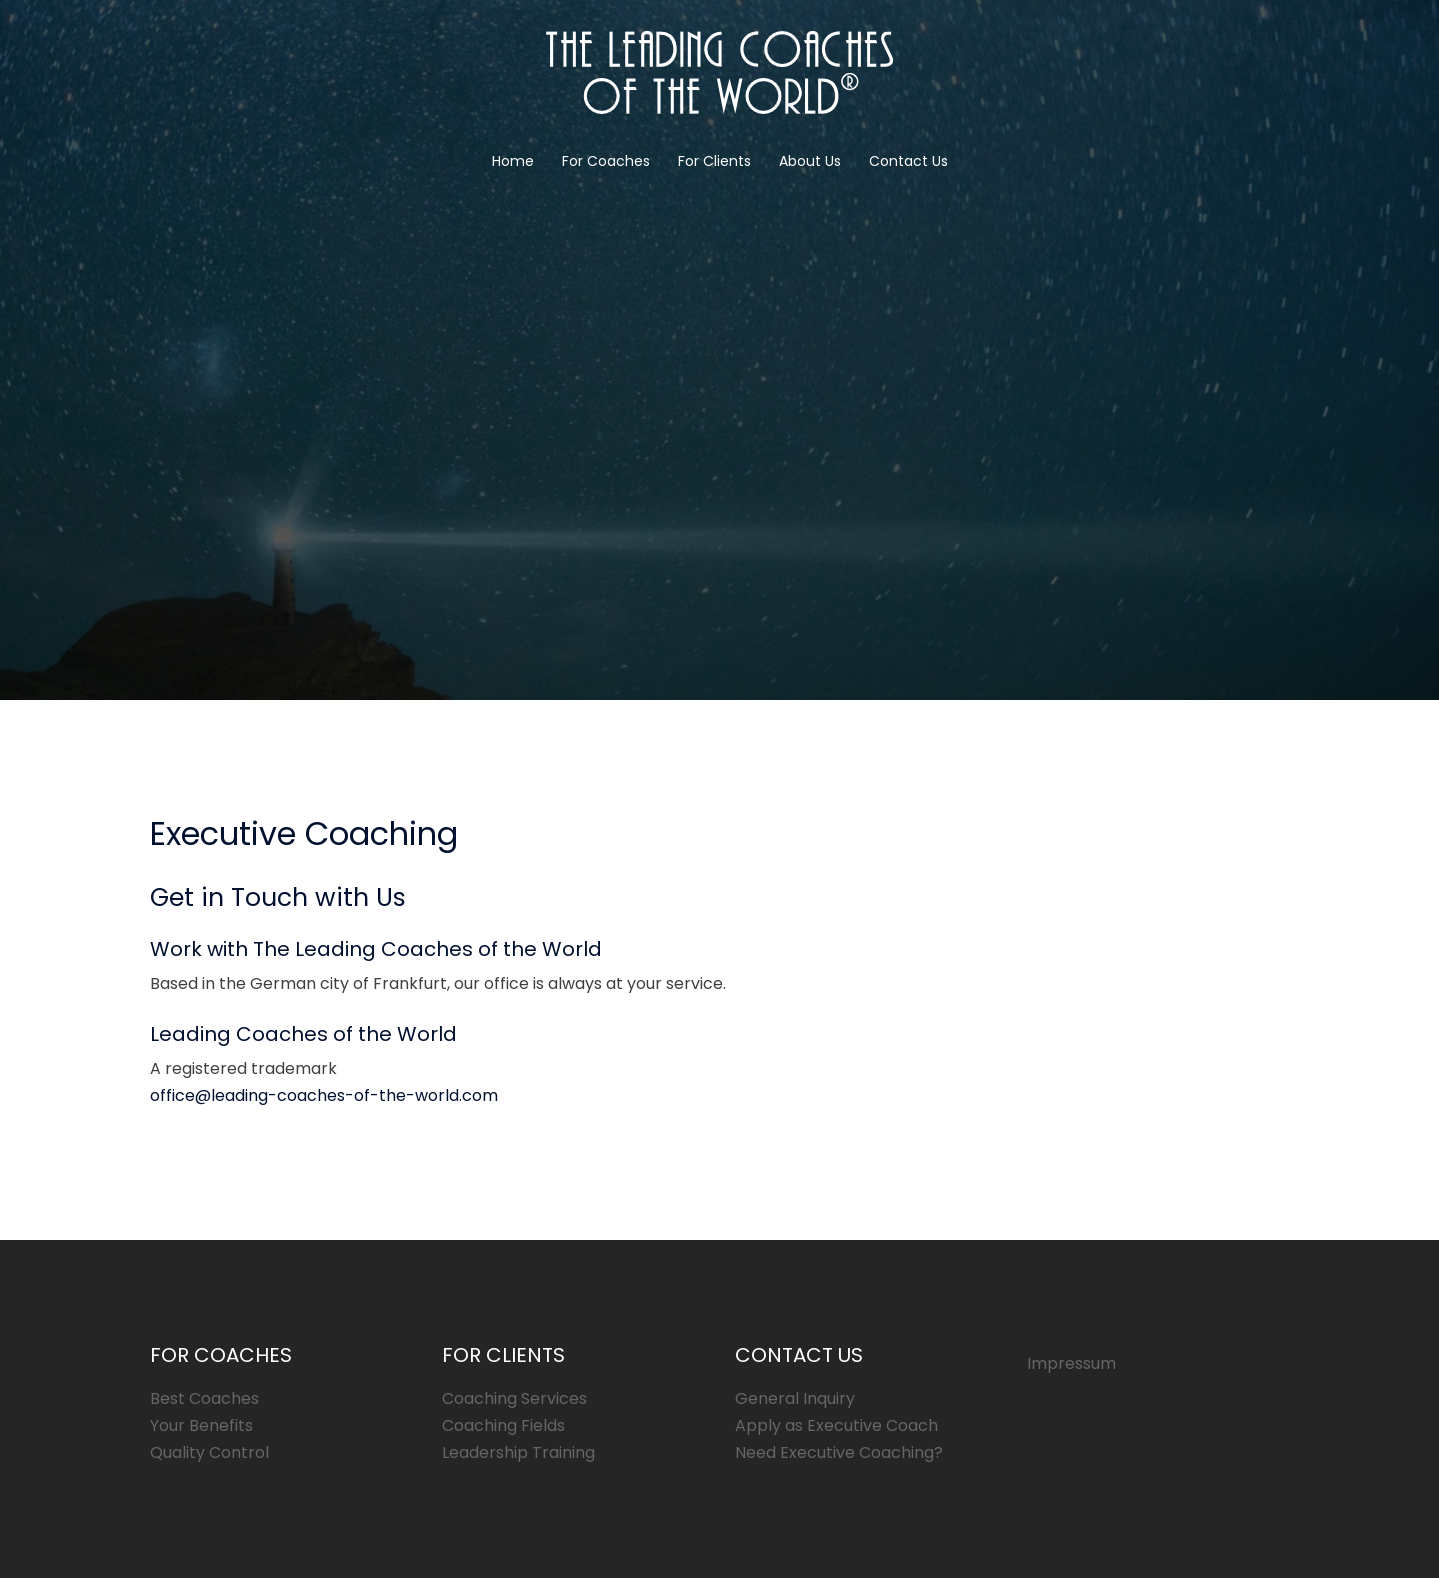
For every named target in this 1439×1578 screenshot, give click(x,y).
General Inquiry (795, 1398)
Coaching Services (514, 1398)
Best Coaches (204, 1398)
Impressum (1071, 1363)
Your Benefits (201, 1425)
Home (513, 161)
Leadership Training (518, 1452)
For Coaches (606, 161)
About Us (810, 161)
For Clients (714, 161)
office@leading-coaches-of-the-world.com (324, 1095)
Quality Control (209, 1452)
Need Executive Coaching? (839, 1452)
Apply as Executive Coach (836, 1425)
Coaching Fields (503, 1425)
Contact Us (908, 161)
